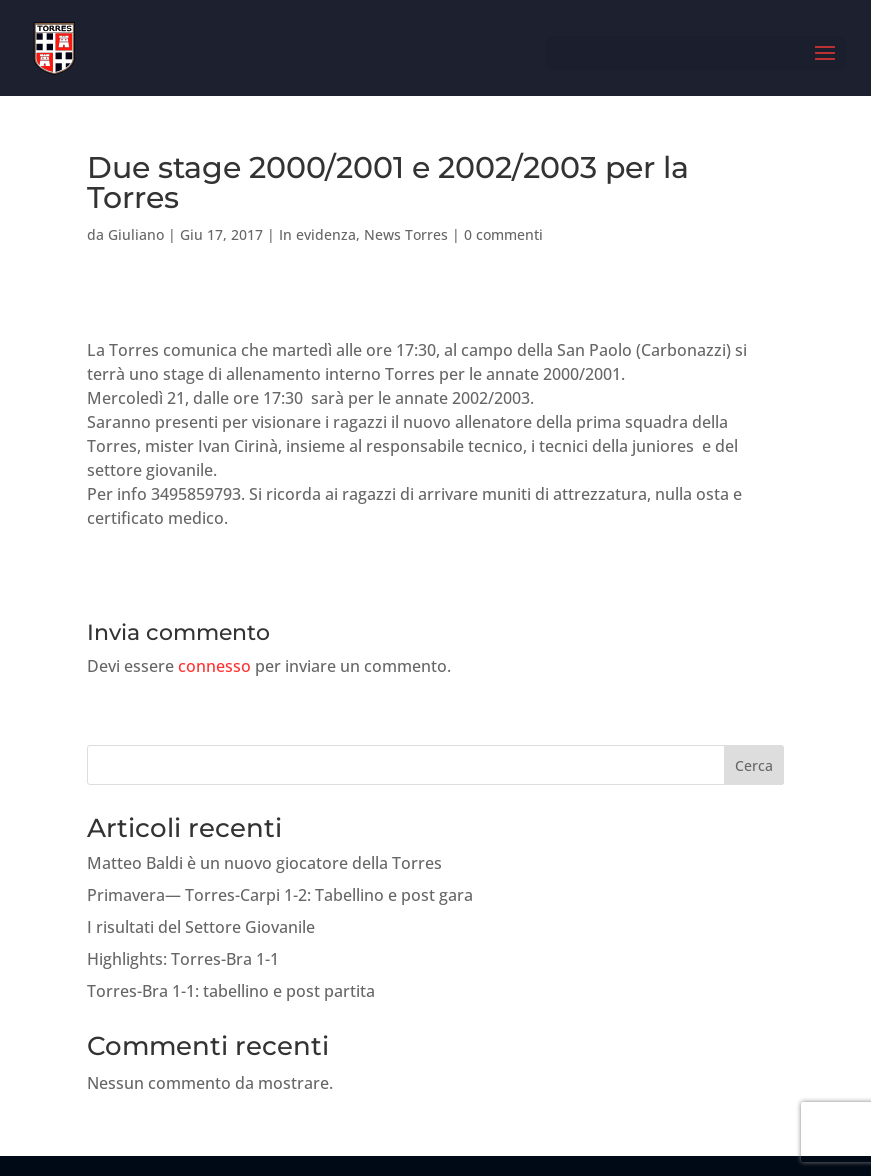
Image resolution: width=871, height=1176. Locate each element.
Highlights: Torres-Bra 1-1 (183, 959)
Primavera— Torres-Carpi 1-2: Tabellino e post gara (280, 895)
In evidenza (317, 234)
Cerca (754, 765)
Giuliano (136, 234)
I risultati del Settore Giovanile (201, 927)
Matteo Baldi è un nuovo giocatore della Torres (264, 863)
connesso (214, 666)
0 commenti (503, 234)
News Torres (406, 234)
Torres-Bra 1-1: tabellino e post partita (231, 991)
